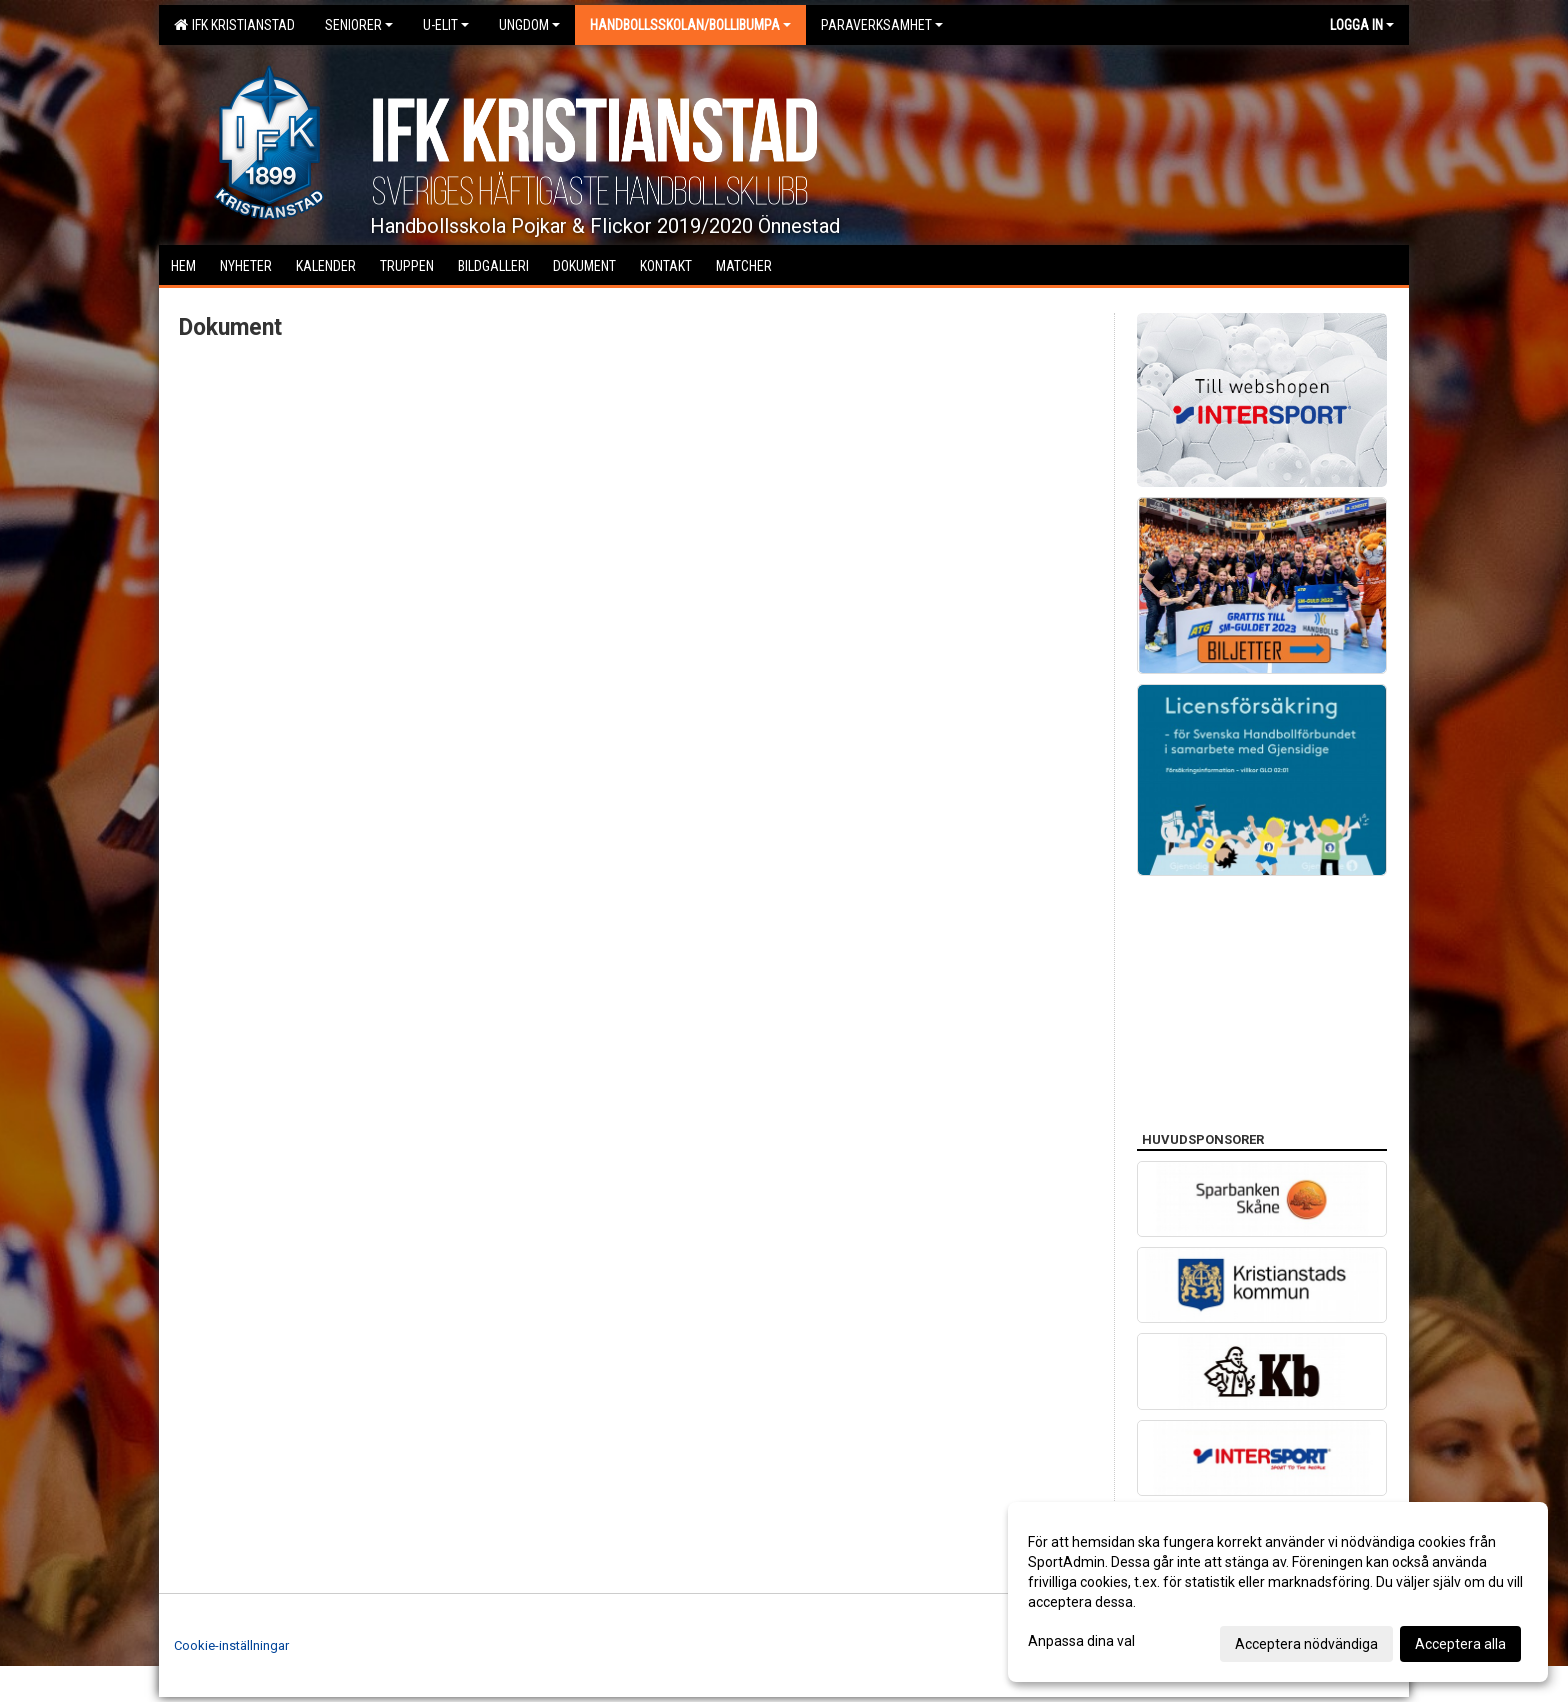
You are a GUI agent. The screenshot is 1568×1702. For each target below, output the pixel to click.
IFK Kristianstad (234, 25)
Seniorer (359, 25)
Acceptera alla (1460, 1644)
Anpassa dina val (1081, 1641)
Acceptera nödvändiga (1306, 1644)
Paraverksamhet (882, 25)
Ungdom (529, 25)
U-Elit (446, 25)
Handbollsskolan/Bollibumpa (690, 25)
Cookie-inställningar (231, 1645)
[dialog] (1278, 1592)
